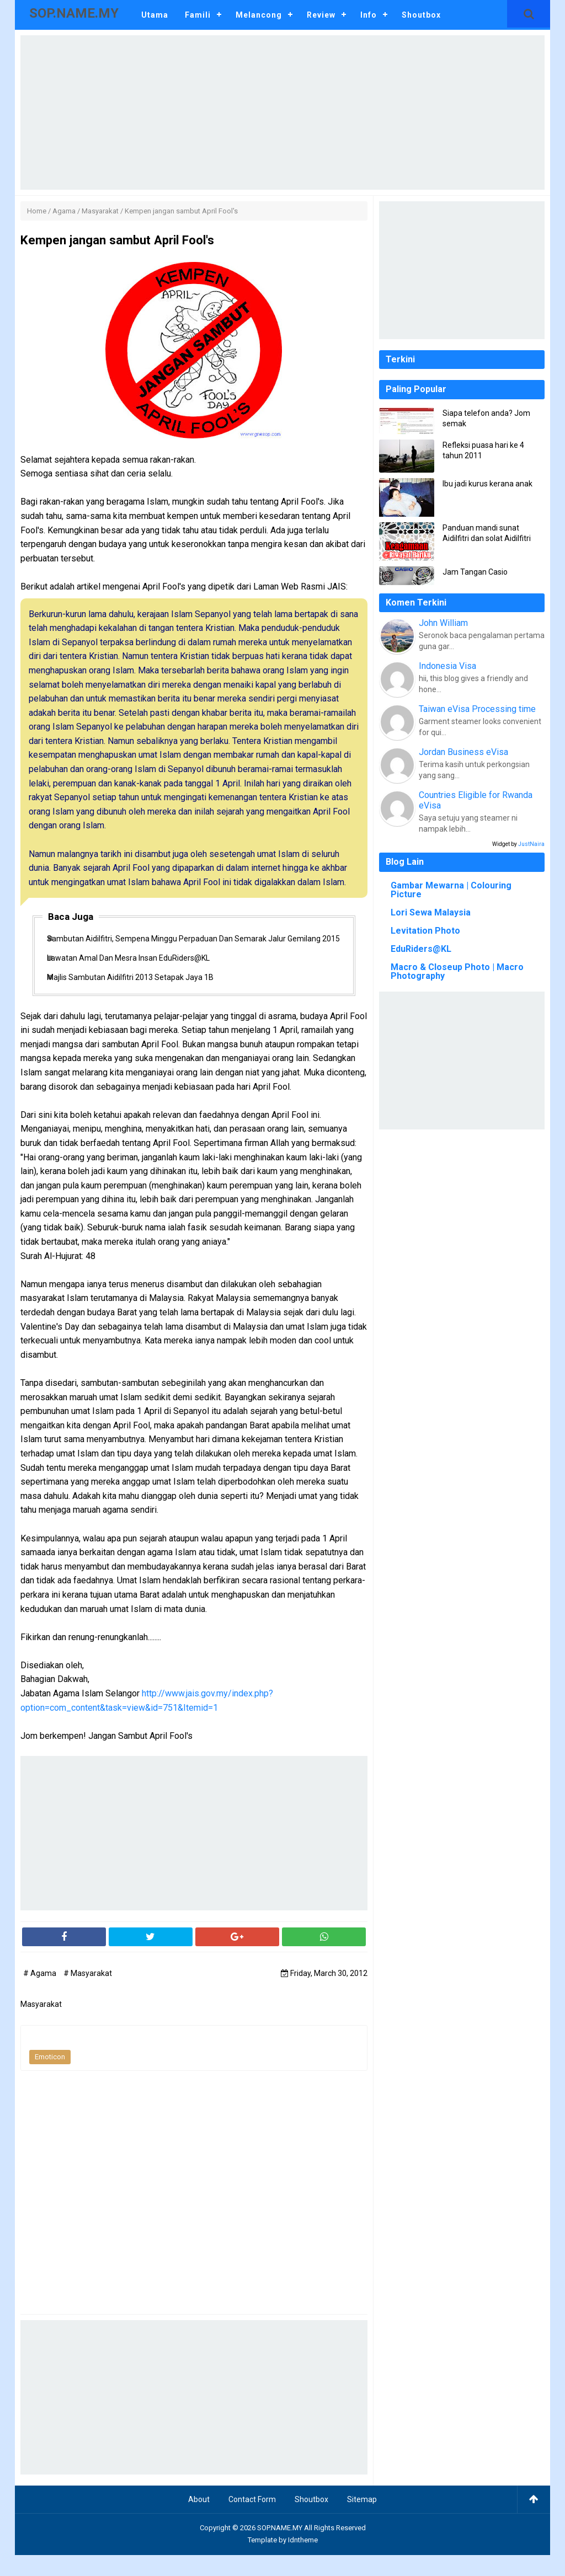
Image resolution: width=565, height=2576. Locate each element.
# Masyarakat (87, 1994)
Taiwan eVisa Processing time (477, 709)
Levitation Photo (425, 930)
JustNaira (531, 844)
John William (443, 623)
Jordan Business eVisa (463, 752)
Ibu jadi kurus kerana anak (487, 483)
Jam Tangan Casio (475, 571)
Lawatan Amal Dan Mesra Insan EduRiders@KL (139, 974)
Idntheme (303, 2561)
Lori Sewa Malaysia (431, 912)
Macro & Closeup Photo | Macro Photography (457, 971)
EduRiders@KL (421, 949)
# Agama (40, 1994)
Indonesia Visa (447, 666)
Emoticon (50, 2078)
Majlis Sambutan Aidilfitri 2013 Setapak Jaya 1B (141, 997)
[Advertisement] (282, 112)
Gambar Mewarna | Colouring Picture (451, 889)
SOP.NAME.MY (279, 2549)
